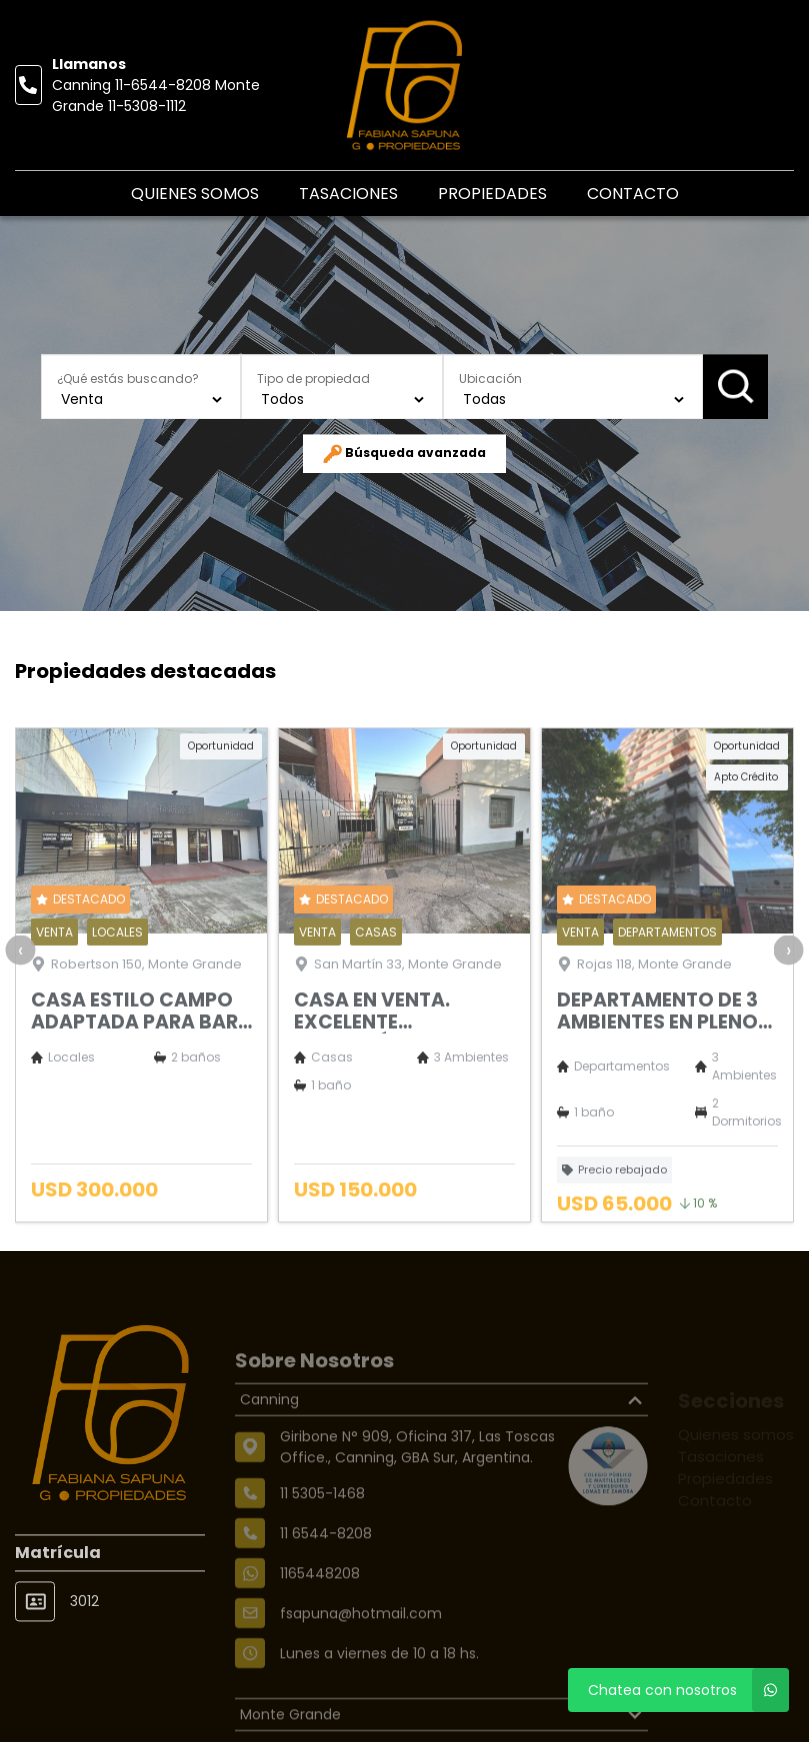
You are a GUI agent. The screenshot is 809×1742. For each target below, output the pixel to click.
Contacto (633, 193)
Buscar (735, 387)
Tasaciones (348, 193)
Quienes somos (195, 193)
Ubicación (490, 378)
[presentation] (20, 999)
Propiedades (492, 193)
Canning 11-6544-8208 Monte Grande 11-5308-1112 (156, 95)
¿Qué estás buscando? (128, 378)
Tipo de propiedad (313, 378)
